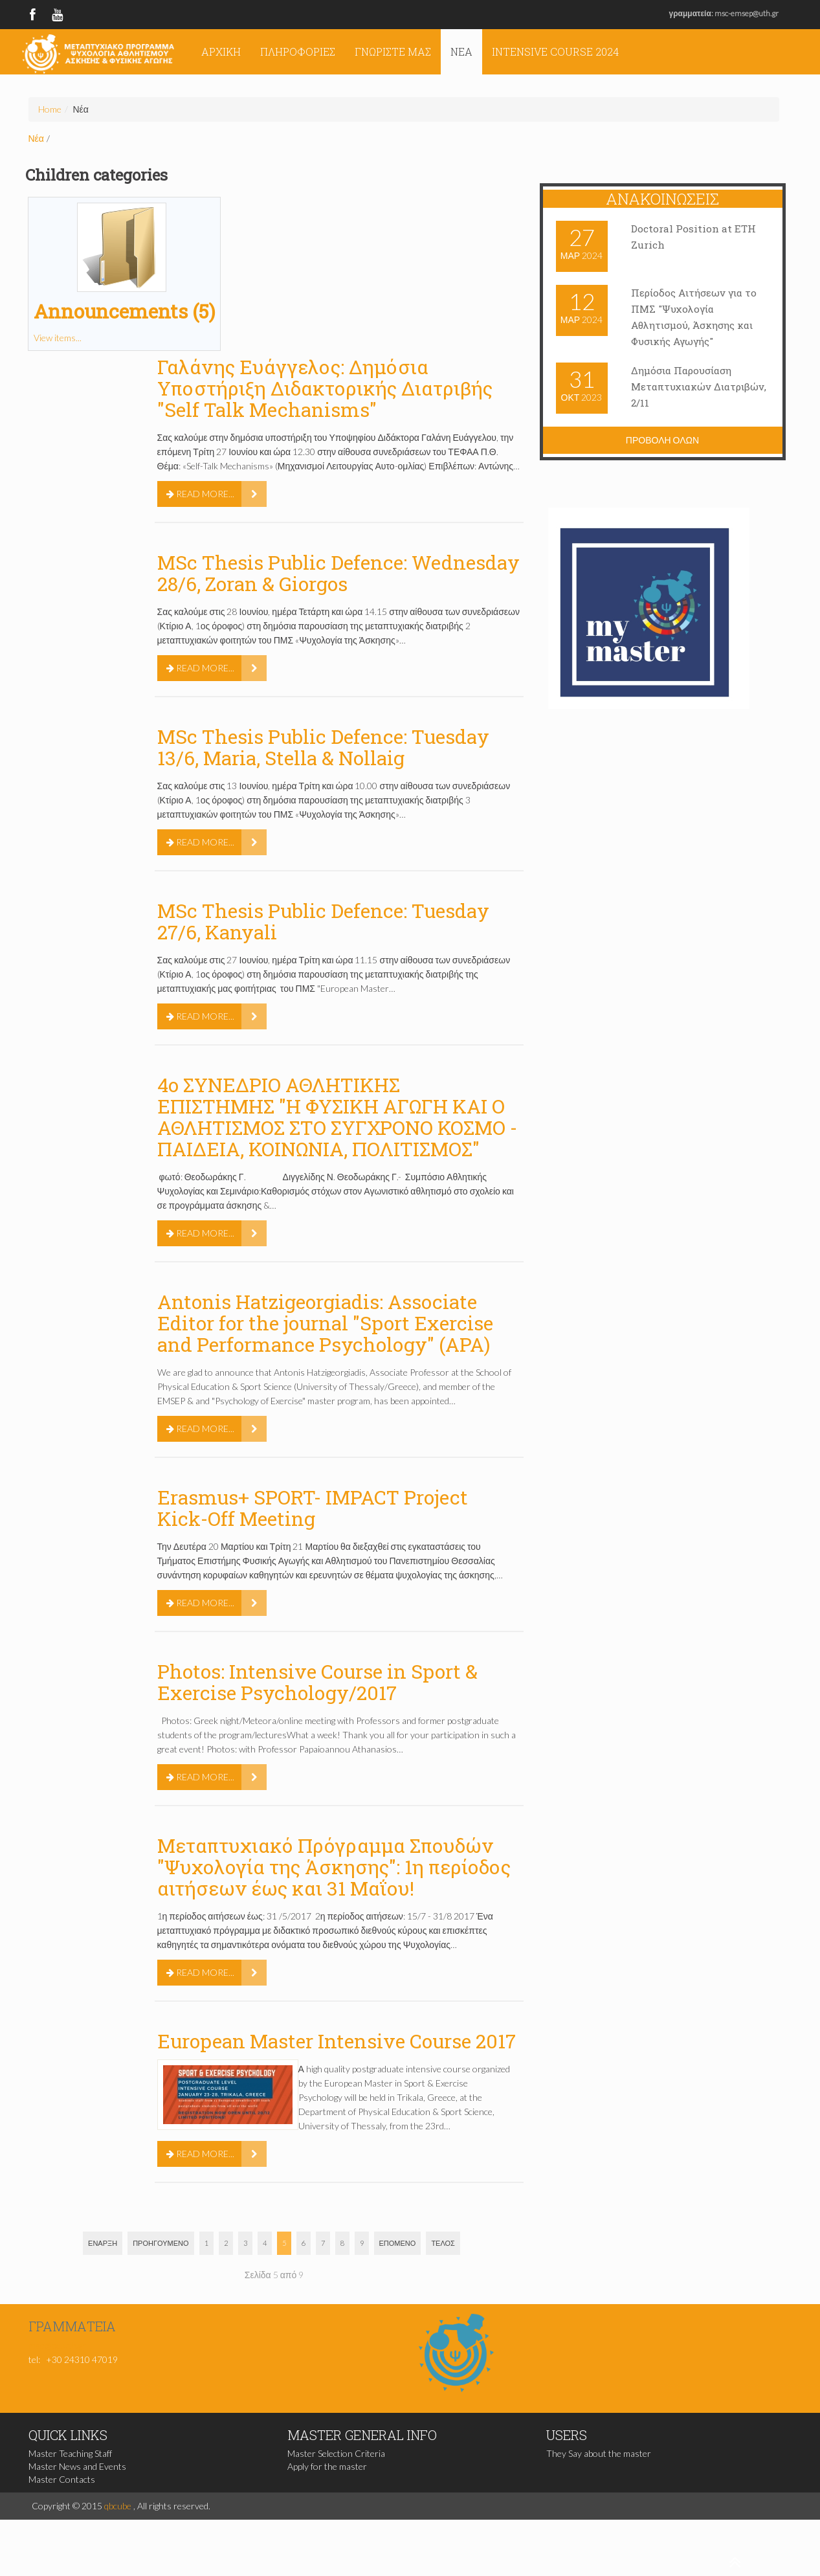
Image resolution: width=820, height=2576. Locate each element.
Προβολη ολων (662, 439)
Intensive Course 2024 (555, 51)
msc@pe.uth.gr (57, 2345)
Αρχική (221, 51)
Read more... (200, 493)
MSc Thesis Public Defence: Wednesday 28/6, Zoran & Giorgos (338, 573)
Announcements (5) (124, 311)
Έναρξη (102, 2243)
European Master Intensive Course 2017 (336, 2041)
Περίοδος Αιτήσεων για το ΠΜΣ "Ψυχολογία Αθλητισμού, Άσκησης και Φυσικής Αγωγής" (697, 317)
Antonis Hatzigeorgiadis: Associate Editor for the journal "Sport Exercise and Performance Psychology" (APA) (325, 1323)
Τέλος (443, 2243)
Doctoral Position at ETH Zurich (693, 237)
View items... (58, 337)
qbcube (117, 2505)
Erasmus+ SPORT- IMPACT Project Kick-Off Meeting (312, 1507)
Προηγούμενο (160, 2243)
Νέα (461, 51)
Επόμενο (397, 2243)
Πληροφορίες (297, 51)
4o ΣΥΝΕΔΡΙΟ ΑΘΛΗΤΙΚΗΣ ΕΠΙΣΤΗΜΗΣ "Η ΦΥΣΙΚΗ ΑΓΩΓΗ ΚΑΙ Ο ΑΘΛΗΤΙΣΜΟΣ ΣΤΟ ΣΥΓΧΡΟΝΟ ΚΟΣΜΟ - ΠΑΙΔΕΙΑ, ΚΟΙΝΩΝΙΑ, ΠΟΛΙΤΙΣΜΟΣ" (337, 1116)
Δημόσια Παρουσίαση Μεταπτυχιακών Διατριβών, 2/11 (683, 387)
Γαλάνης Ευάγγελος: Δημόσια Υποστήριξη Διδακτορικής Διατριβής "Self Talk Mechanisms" (325, 388)
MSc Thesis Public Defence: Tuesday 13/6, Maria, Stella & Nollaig (323, 747)
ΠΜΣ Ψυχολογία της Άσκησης (98, 53)
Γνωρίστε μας (393, 51)
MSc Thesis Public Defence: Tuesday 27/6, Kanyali (323, 921)
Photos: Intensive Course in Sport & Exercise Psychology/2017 (317, 1682)
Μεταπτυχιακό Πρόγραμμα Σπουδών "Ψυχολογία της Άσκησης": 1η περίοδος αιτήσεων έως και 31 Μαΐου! (334, 1867)
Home (49, 109)
